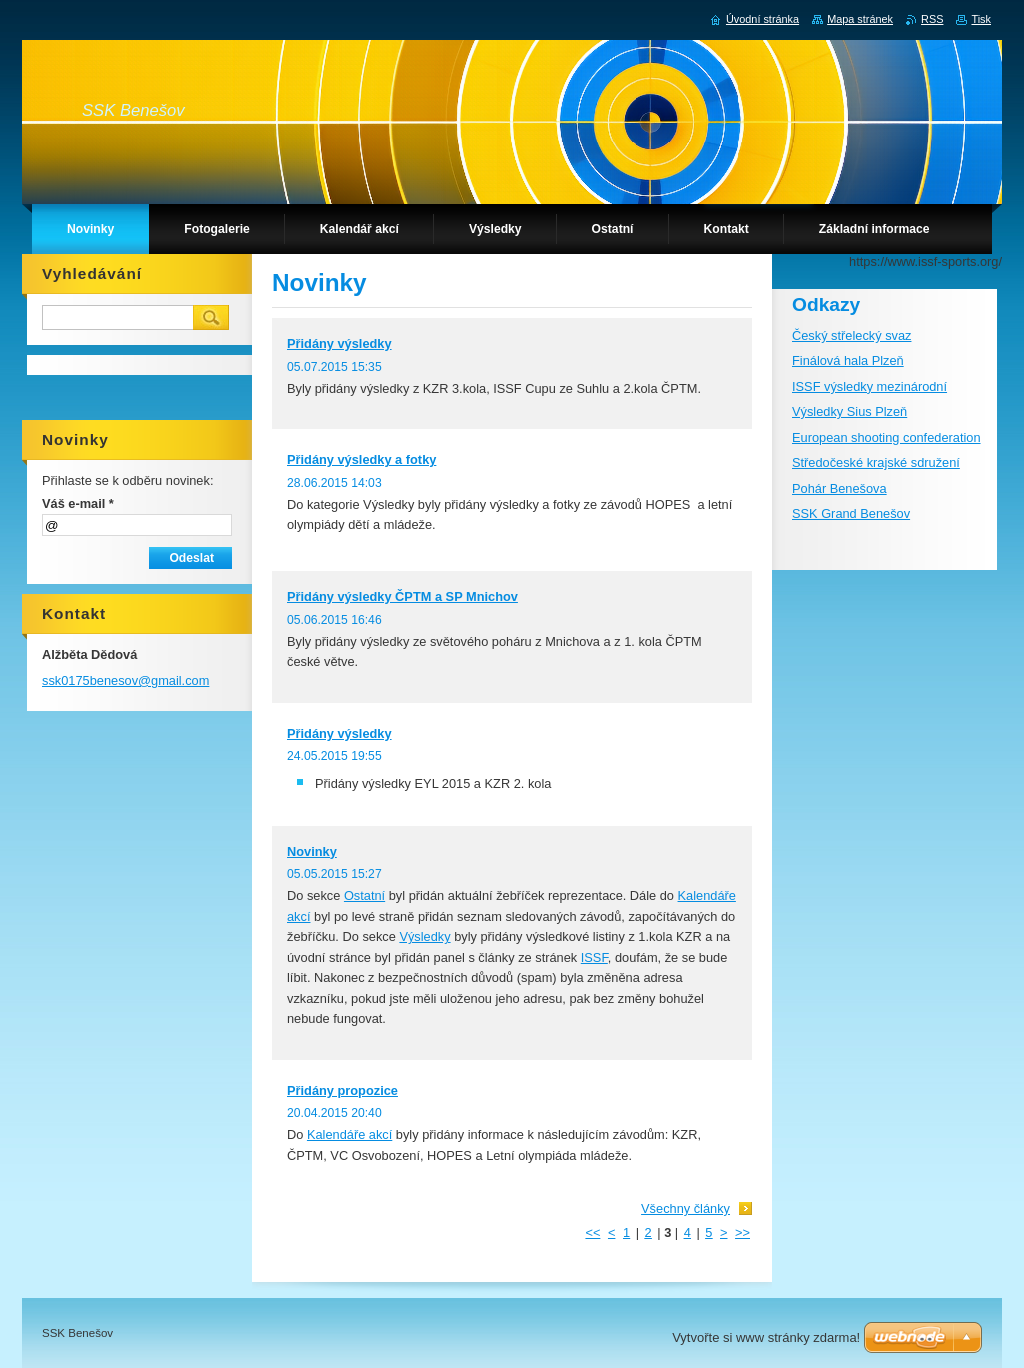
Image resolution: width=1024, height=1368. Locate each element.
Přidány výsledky (339, 343)
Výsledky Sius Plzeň (849, 411)
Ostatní (364, 895)
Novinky (312, 851)
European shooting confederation (886, 437)
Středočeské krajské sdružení (876, 462)
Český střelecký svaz (851, 335)
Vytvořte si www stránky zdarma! (766, 1337)
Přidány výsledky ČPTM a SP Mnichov (402, 596)
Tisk (981, 19)
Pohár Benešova (839, 488)
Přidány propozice (342, 1090)
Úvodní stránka (762, 19)
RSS (932, 19)
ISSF (594, 957)
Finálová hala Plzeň (848, 360)
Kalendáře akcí (349, 1134)
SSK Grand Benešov (851, 513)
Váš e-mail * (78, 503)
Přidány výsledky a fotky (361, 459)
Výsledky (424, 936)
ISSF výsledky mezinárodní (869, 386)
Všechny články (685, 1208)
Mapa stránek (860, 19)
